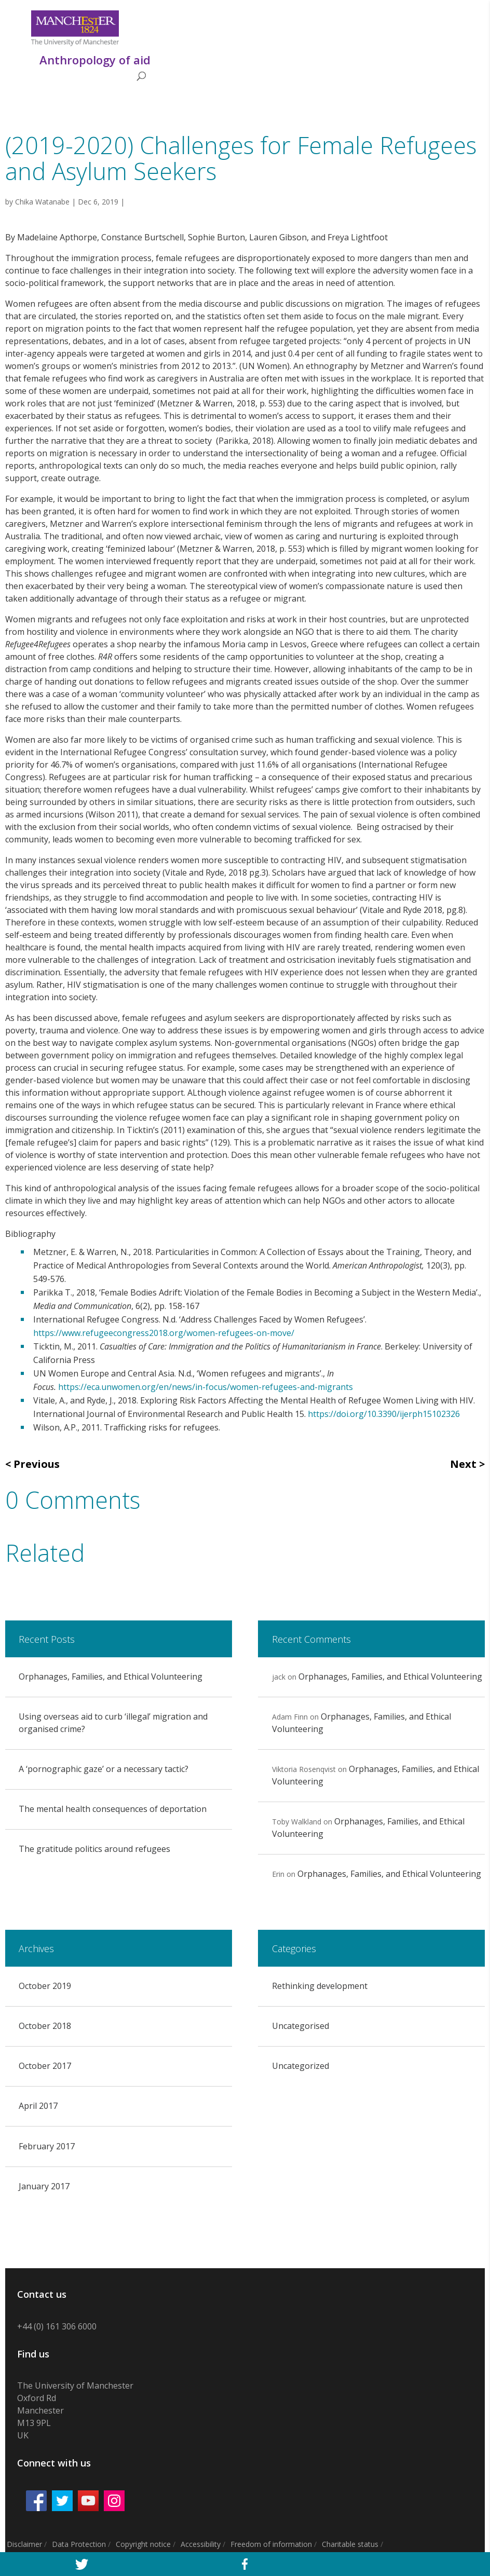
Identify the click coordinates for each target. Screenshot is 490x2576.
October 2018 (45, 2026)
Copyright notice (143, 2544)
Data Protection (79, 2544)
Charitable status (350, 2544)
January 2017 (44, 2186)
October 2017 (45, 2065)
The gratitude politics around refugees (94, 1849)
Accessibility (201, 2544)
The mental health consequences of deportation (113, 1809)
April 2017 (38, 2105)
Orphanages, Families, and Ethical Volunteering (110, 1676)
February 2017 (47, 2146)
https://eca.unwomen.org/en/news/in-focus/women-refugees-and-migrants (205, 1387)
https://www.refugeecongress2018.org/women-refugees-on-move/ (163, 1333)
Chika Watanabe (42, 202)
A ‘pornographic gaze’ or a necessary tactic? (103, 1769)
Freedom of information (271, 2544)
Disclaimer (24, 2544)
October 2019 (45, 1986)
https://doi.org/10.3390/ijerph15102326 (384, 1414)
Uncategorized (300, 2065)
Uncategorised (300, 2026)
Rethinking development (319, 1986)
